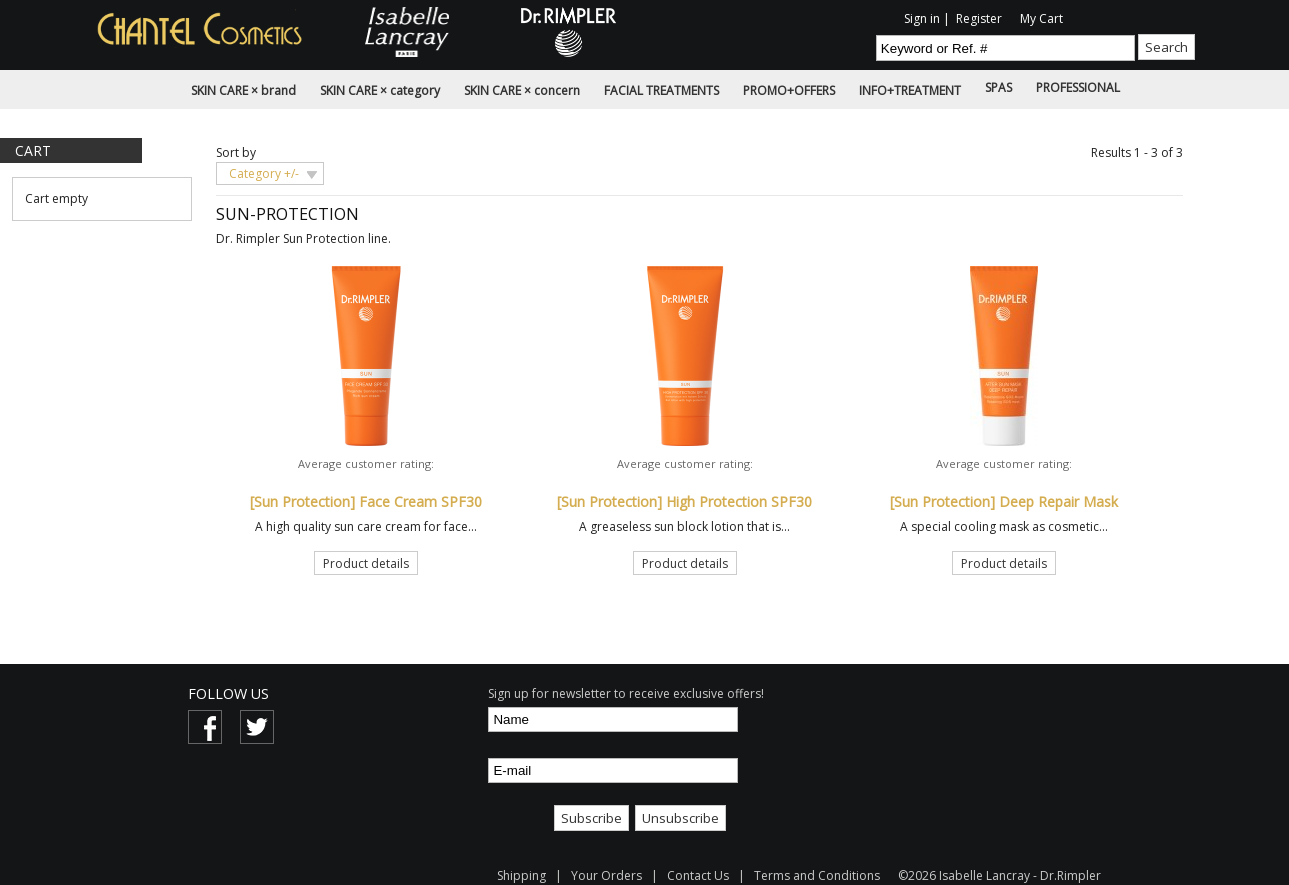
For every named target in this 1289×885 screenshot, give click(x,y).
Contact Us (698, 875)
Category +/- (264, 173)
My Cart (1041, 18)
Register (979, 18)
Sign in (922, 18)
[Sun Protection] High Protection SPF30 (684, 501)
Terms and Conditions (817, 875)
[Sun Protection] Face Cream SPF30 (366, 501)
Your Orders (606, 875)
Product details (366, 563)
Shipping (523, 875)
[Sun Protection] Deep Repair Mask (1004, 501)
